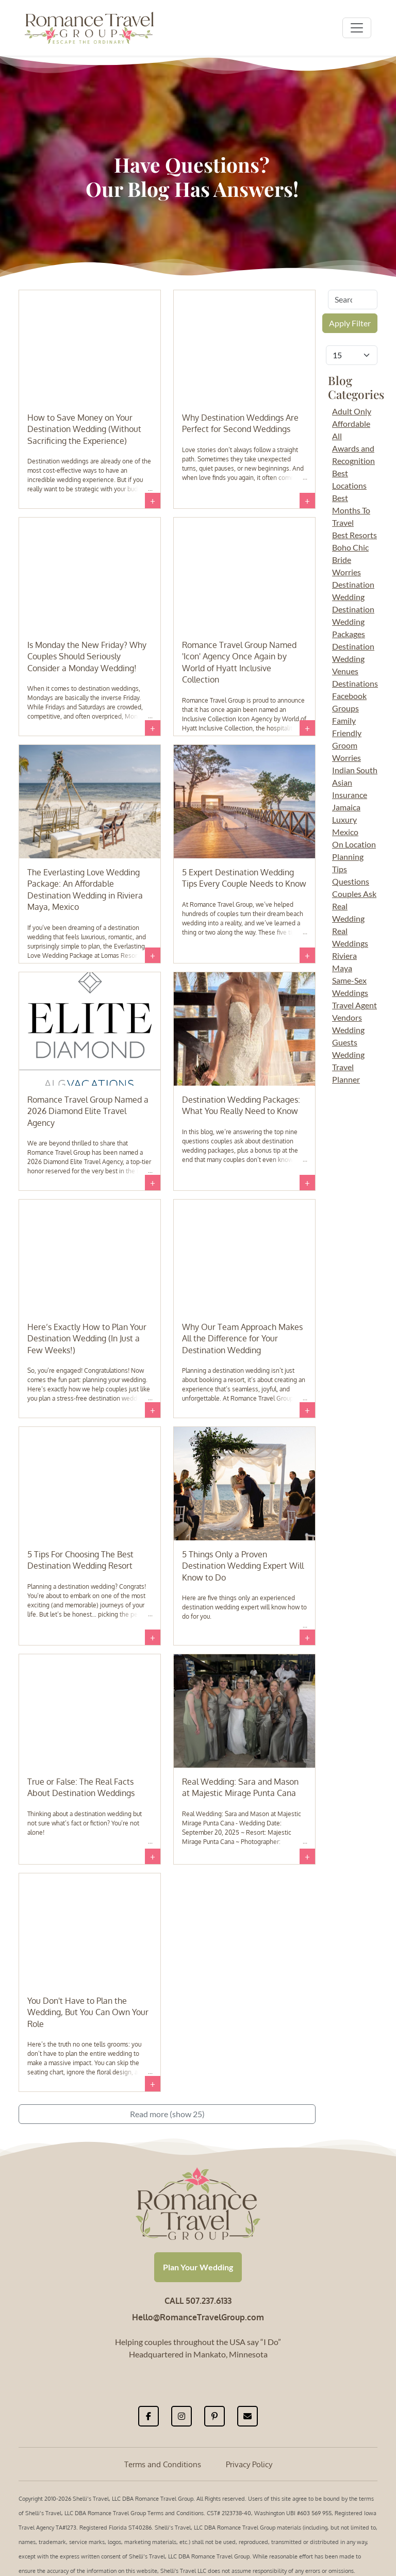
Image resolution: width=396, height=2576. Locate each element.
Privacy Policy (249, 2464)
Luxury (344, 819)
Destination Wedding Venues (353, 658)
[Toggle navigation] (356, 28)
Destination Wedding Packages (353, 621)
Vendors (347, 1017)
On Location (354, 844)
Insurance (349, 795)
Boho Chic (350, 547)
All (337, 436)
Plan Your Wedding (198, 2267)
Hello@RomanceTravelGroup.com (198, 2317)
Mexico (345, 832)
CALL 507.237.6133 (198, 2301)
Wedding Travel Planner (348, 1067)
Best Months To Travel (351, 510)
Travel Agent (354, 1005)
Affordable (351, 423)
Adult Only (351, 411)
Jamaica (346, 807)
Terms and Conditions (162, 2464)
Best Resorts (354, 535)
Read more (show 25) (167, 2114)
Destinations (355, 683)
